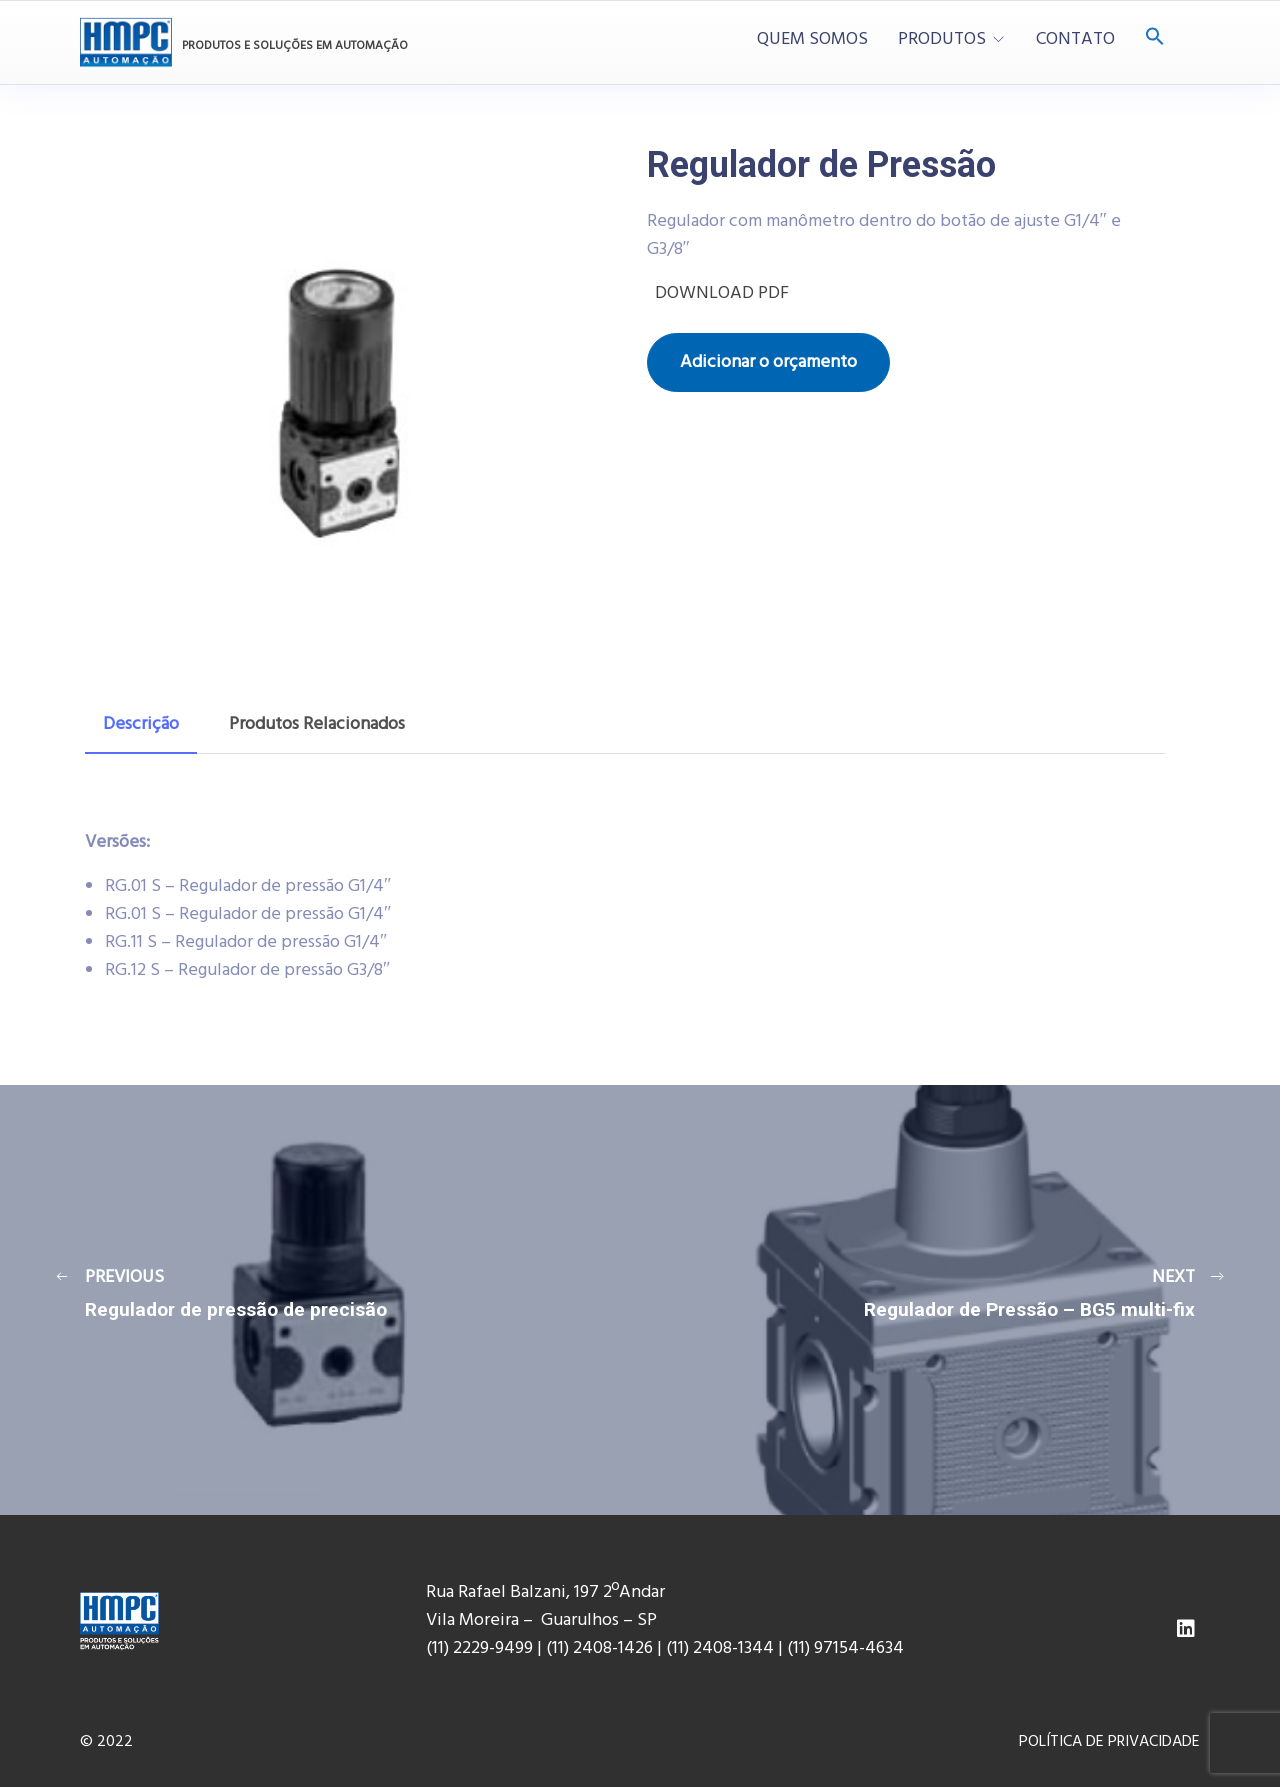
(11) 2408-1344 (722, 1648)
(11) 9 (805, 1648)
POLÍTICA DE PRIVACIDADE (1109, 1742)
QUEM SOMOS (812, 40)
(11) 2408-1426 (599, 1648)
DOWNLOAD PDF (718, 293)
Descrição (141, 724)
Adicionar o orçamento (768, 362)
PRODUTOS (942, 40)
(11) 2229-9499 (479, 1648)
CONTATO (1075, 40)
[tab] (141, 725)
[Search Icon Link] (1155, 38)
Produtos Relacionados (317, 724)
